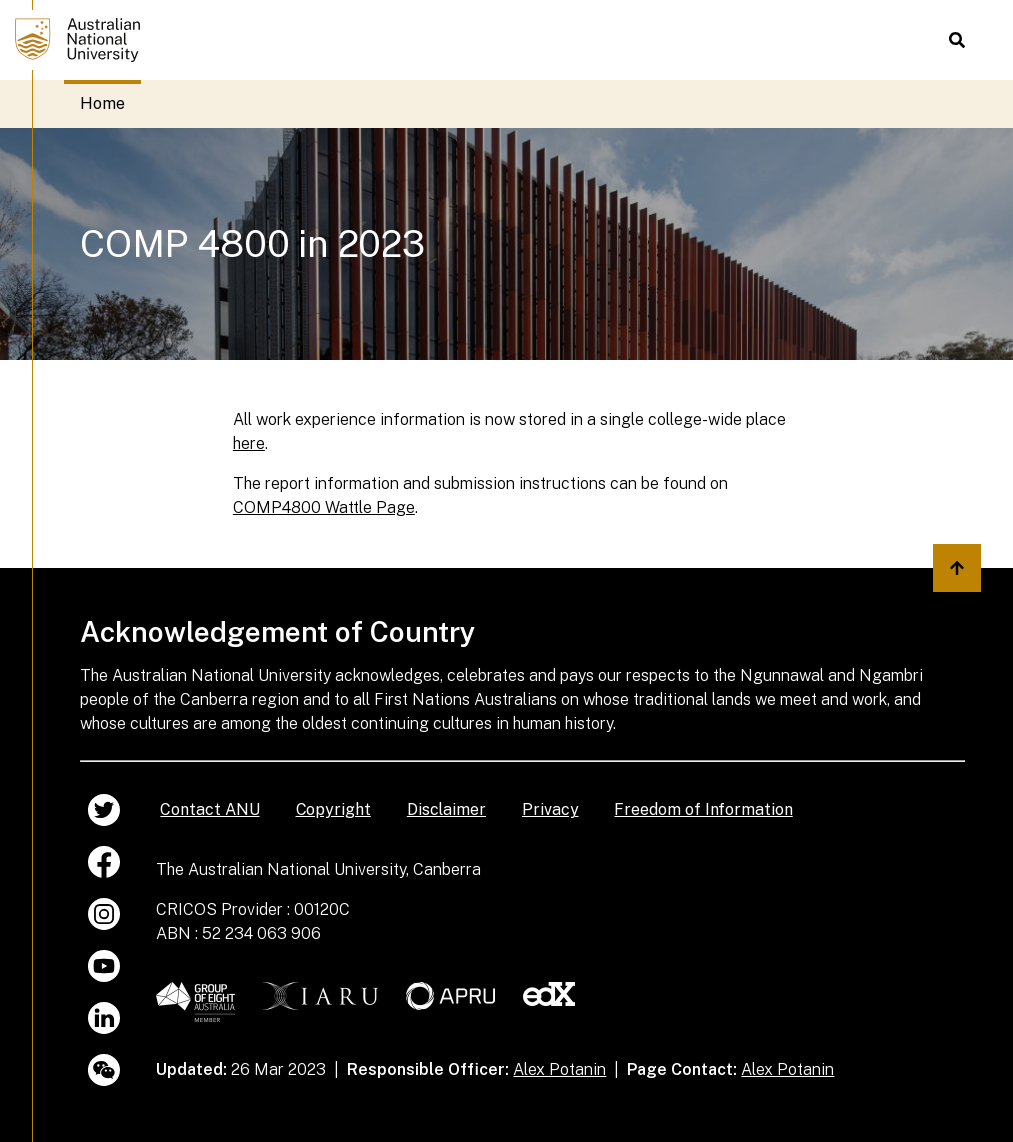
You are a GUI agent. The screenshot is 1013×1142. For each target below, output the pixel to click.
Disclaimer (446, 809)
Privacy (550, 809)
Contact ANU (209, 809)
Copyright (333, 809)
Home (102, 103)
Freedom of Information (703, 809)
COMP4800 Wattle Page (324, 507)
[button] (957, 40)
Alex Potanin (559, 1069)
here (249, 443)
